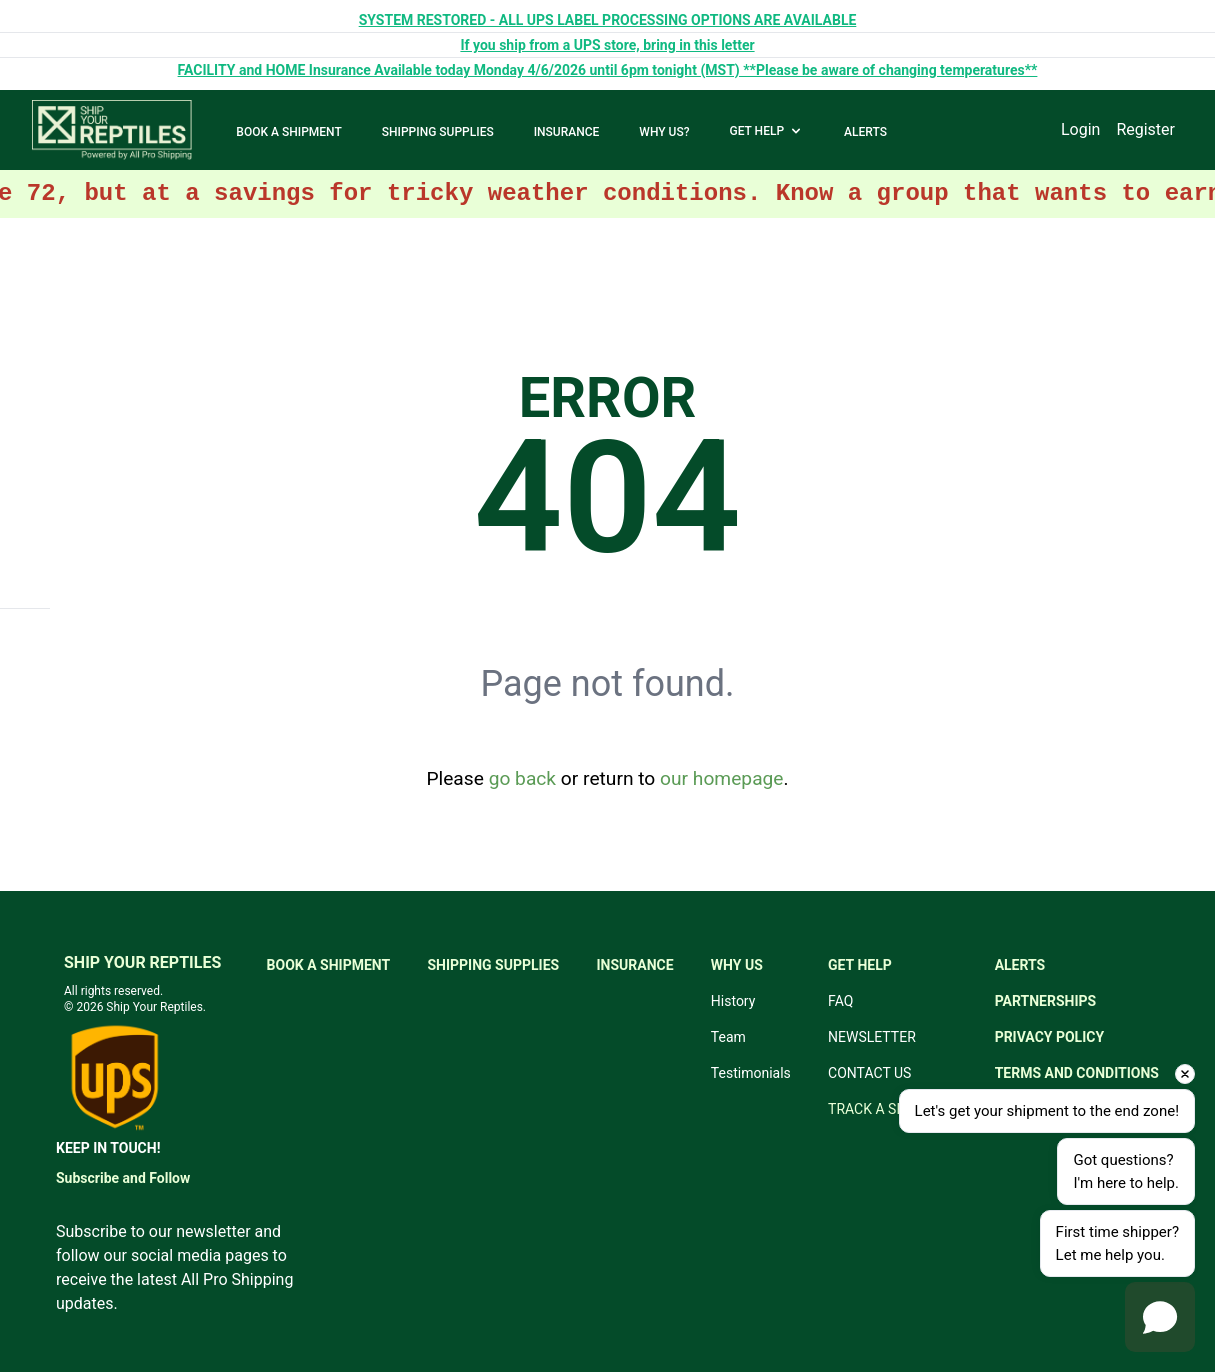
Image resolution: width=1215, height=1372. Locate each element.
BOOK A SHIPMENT (288, 132)
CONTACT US (869, 1073)
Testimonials (751, 1073)
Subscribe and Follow (123, 1178)
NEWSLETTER (872, 1037)
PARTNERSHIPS (1046, 1001)
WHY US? (664, 132)
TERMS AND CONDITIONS (1077, 1073)
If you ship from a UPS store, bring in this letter (607, 45)
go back (522, 778)
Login (1080, 129)
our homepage (721, 778)
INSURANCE (567, 132)
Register (1145, 129)
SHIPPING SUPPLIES (438, 132)
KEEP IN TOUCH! (108, 1148)
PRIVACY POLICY (1050, 1037)
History (733, 1001)
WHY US (737, 965)
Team (728, 1037)
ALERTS (865, 132)
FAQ (840, 1001)
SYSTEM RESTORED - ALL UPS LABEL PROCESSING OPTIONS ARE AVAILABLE (608, 20)
